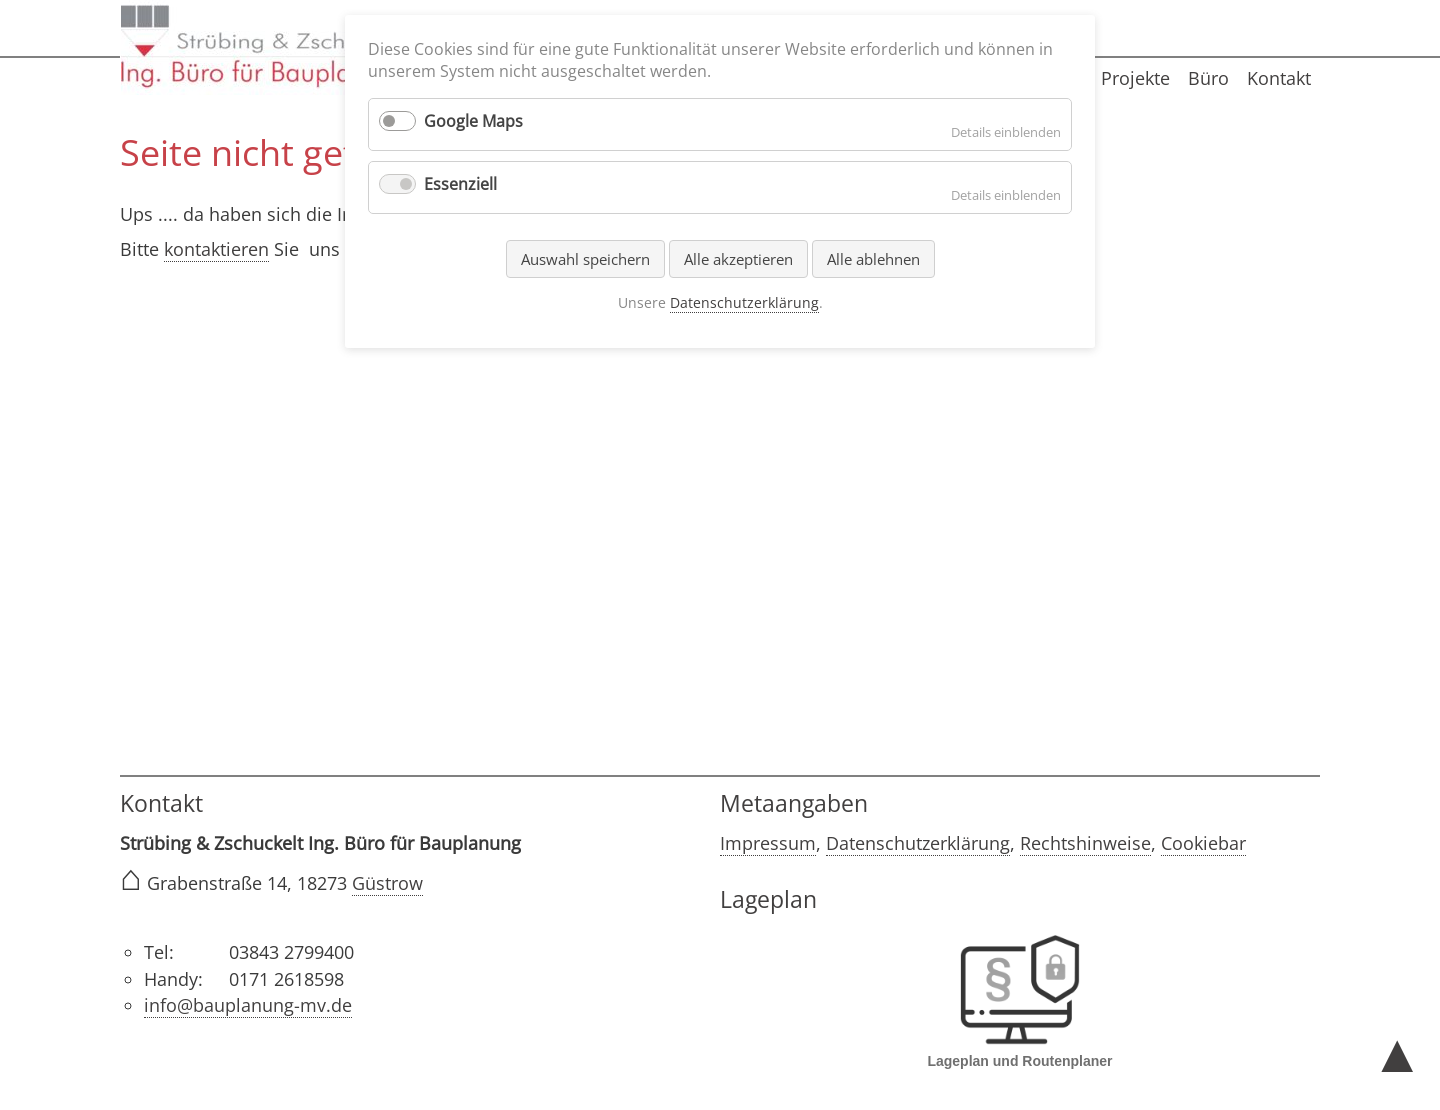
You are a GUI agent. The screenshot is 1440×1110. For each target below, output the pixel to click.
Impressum (768, 843)
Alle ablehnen (873, 259)
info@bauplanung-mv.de (248, 1005)
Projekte (1135, 78)
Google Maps (473, 121)
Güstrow (387, 883)
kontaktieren (216, 249)
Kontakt (1279, 78)
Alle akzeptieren (738, 259)
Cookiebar (1203, 843)
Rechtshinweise (1085, 843)
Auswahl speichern (585, 259)
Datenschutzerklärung (918, 843)
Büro (1208, 78)
